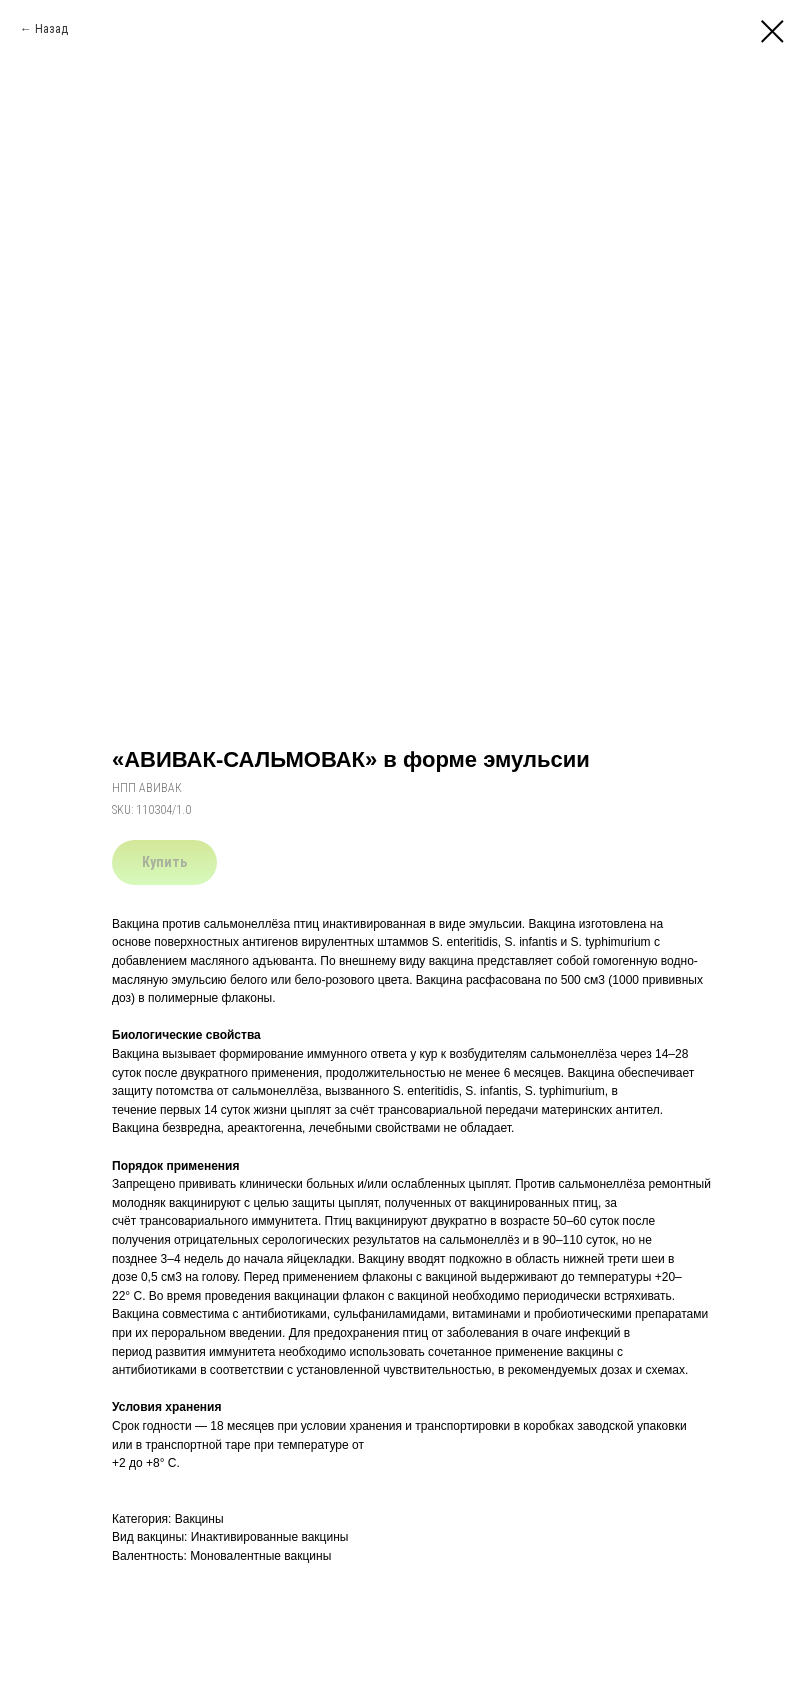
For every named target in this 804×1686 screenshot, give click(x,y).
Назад (51, 29)
